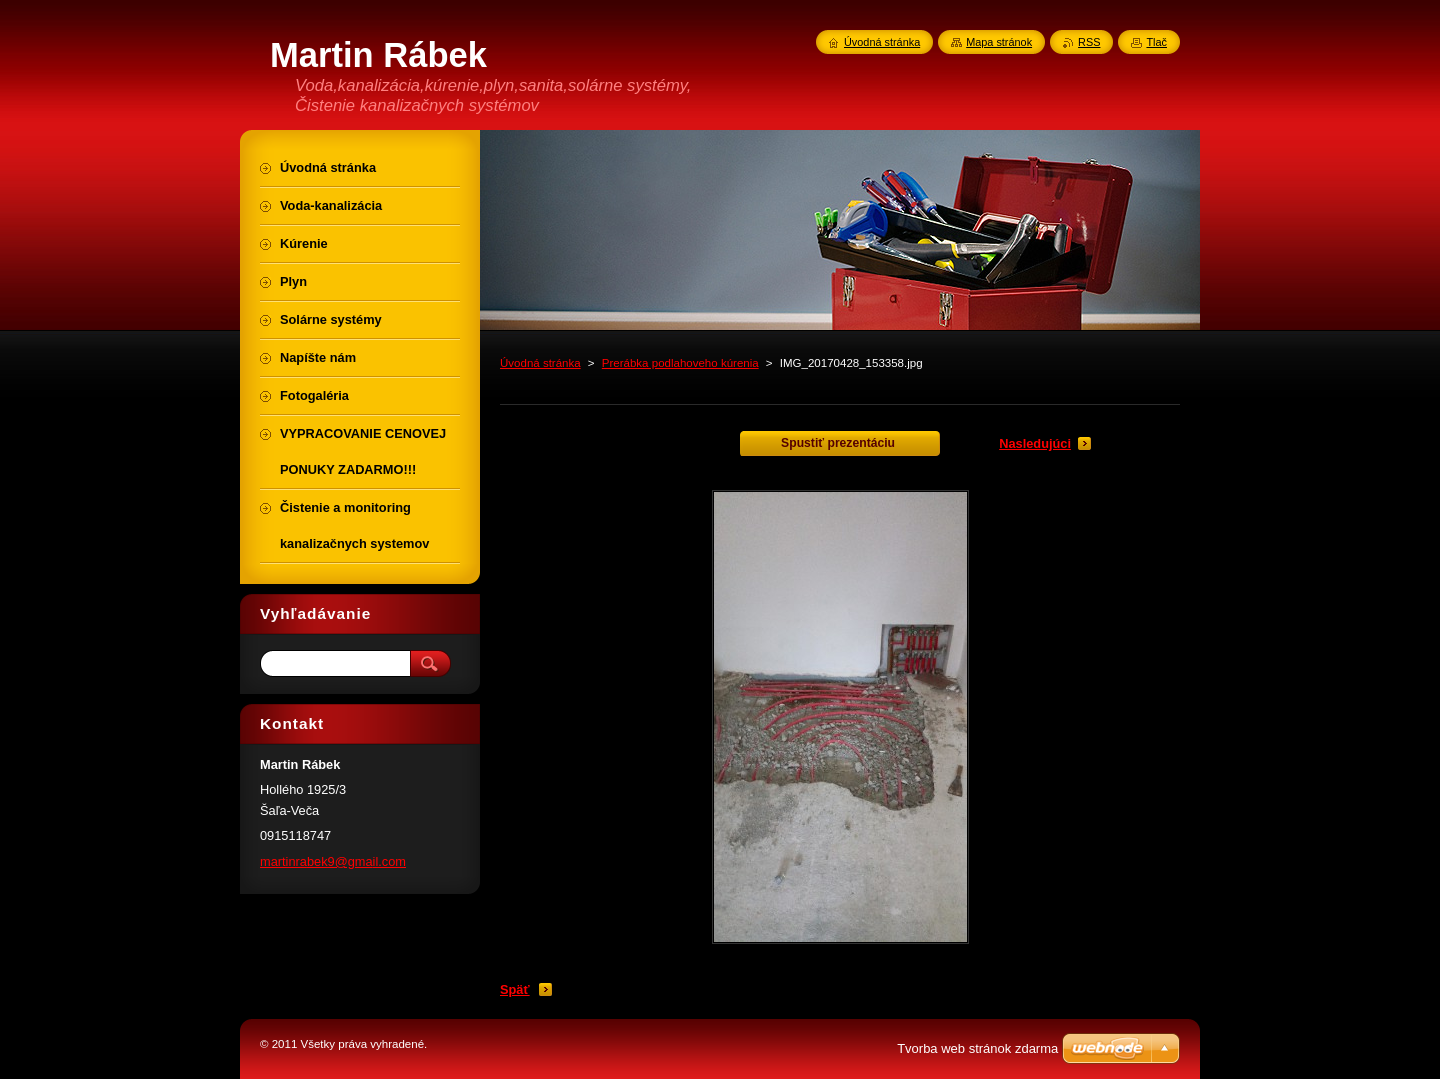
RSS (1089, 42)
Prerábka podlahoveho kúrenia (680, 363)
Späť (515, 989)
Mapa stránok (999, 42)
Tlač (1156, 42)
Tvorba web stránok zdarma (977, 1048)
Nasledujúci (1035, 443)
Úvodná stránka (540, 363)
